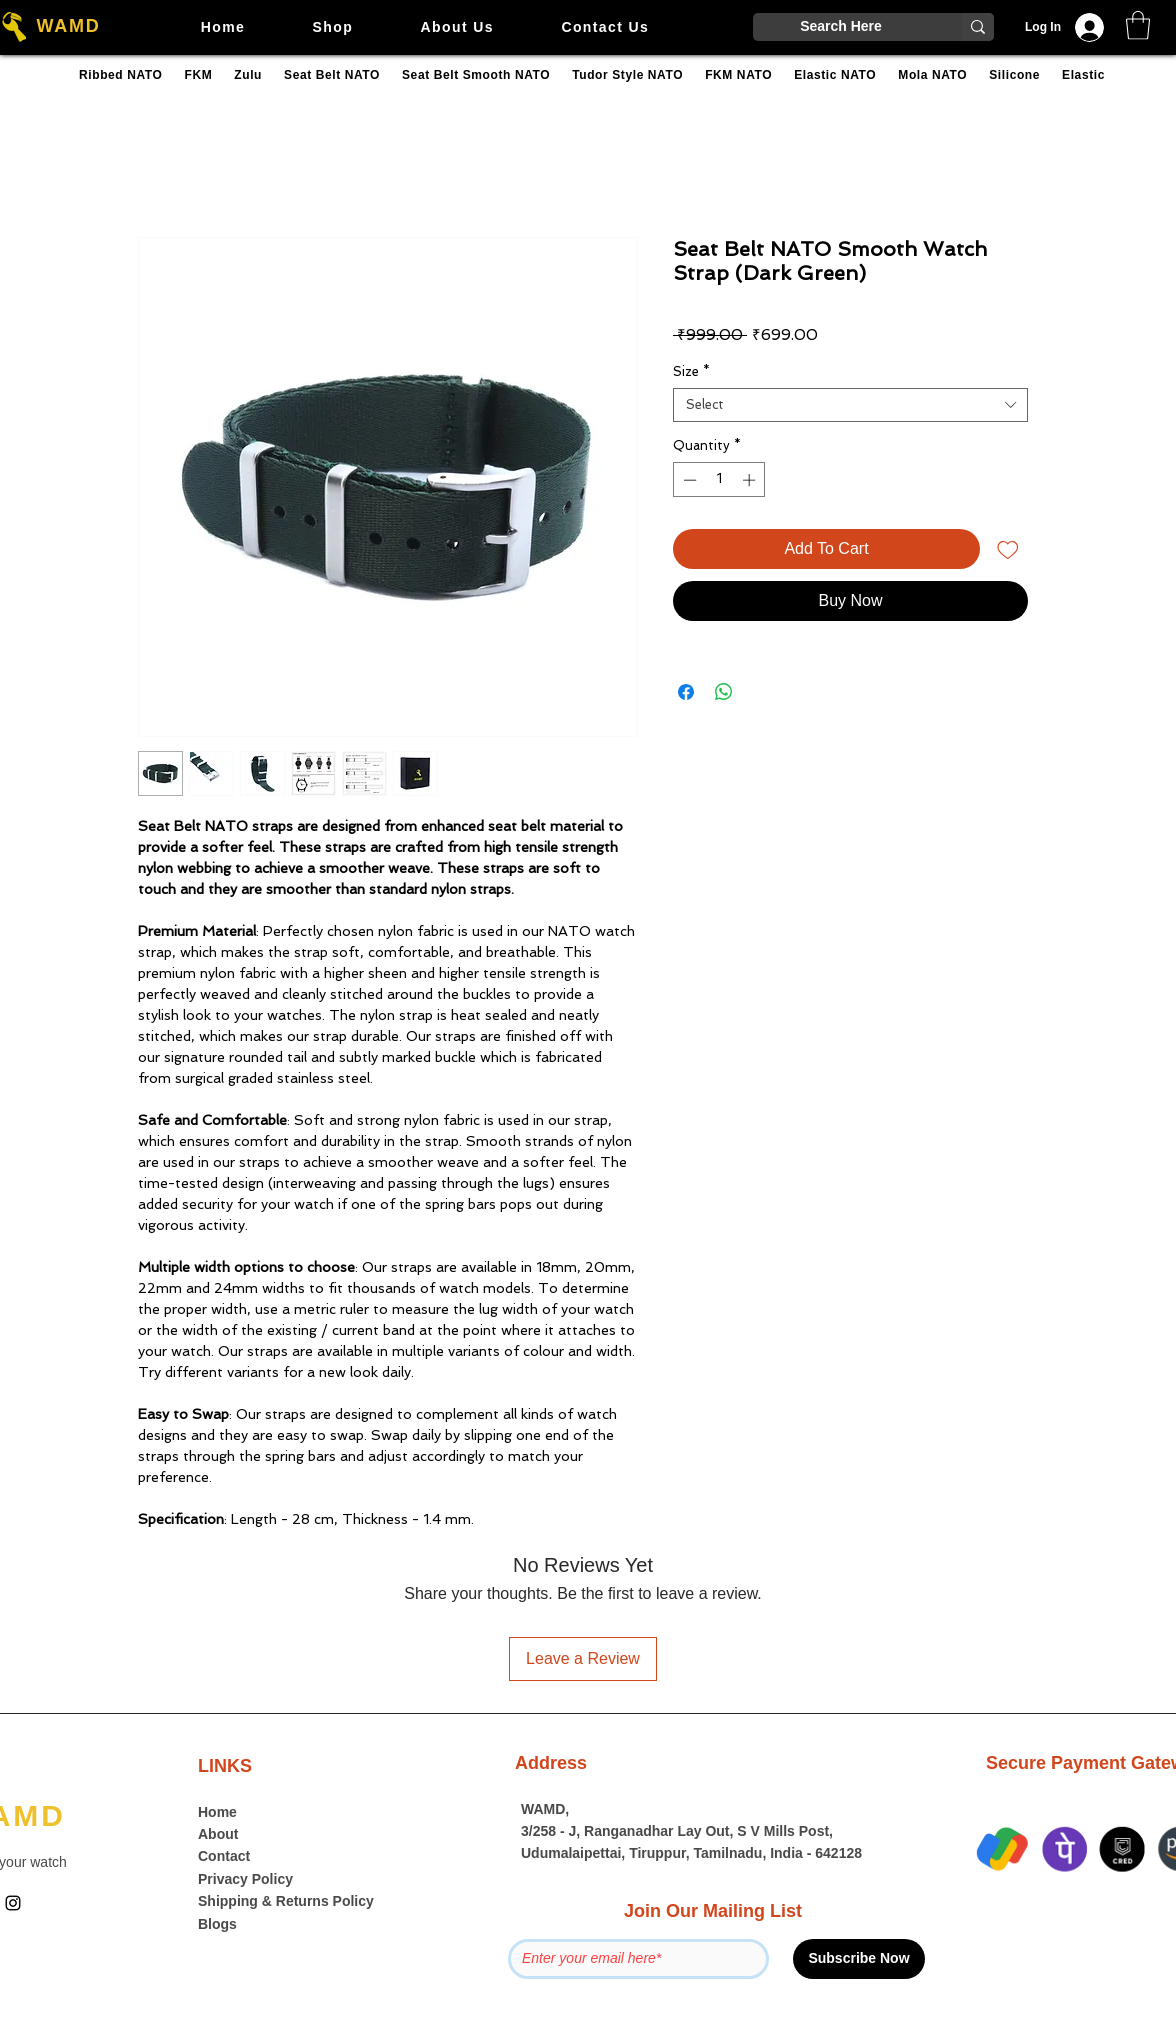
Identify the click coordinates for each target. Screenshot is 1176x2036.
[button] (1138, 25)
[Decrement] (688, 480)
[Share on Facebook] (686, 692)
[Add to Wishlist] (1008, 549)
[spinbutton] (719, 480)
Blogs (217, 1924)
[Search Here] (841, 27)
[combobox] (850, 405)
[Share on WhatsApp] (724, 692)
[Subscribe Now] (859, 1959)
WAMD (68, 26)
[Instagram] (13, 1903)
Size (691, 371)
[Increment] (751, 480)
